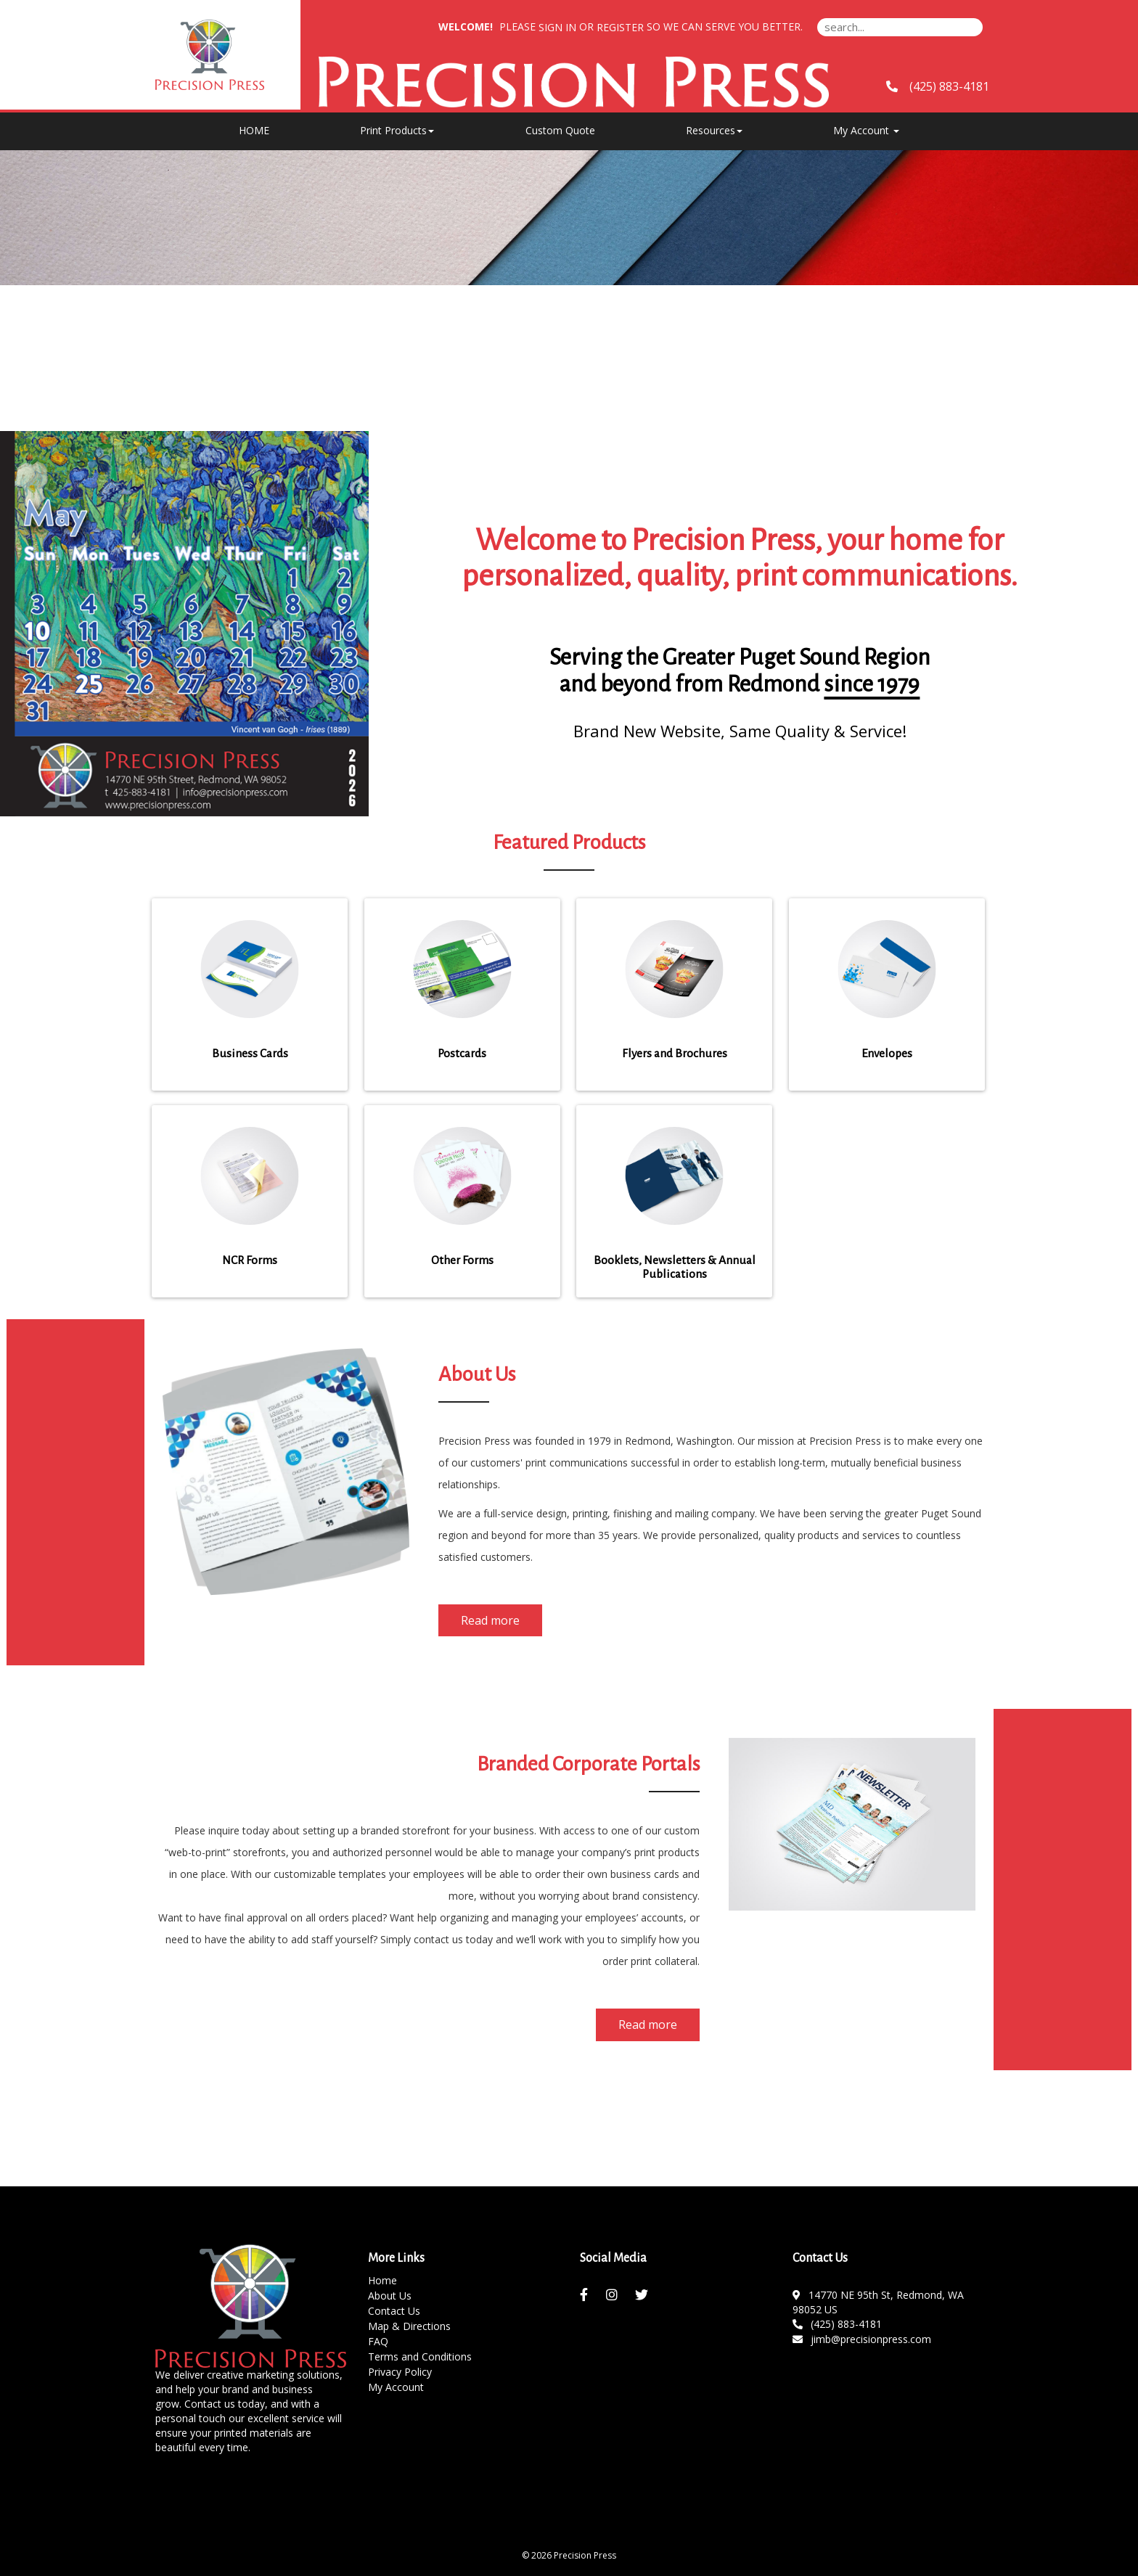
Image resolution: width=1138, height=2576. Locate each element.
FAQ (378, 2341)
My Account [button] (866, 130)
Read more (490, 1620)
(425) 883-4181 (838, 2324)
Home (382, 2280)
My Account (396, 2387)
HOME (254, 130)
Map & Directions (409, 2326)
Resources (714, 130)
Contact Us (394, 2311)
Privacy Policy (400, 2372)
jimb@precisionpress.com (862, 2339)
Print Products (397, 130)
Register (620, 27)
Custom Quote (560, 130)
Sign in (557, 27)
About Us (390, 2295)
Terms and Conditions (420, 2356)
